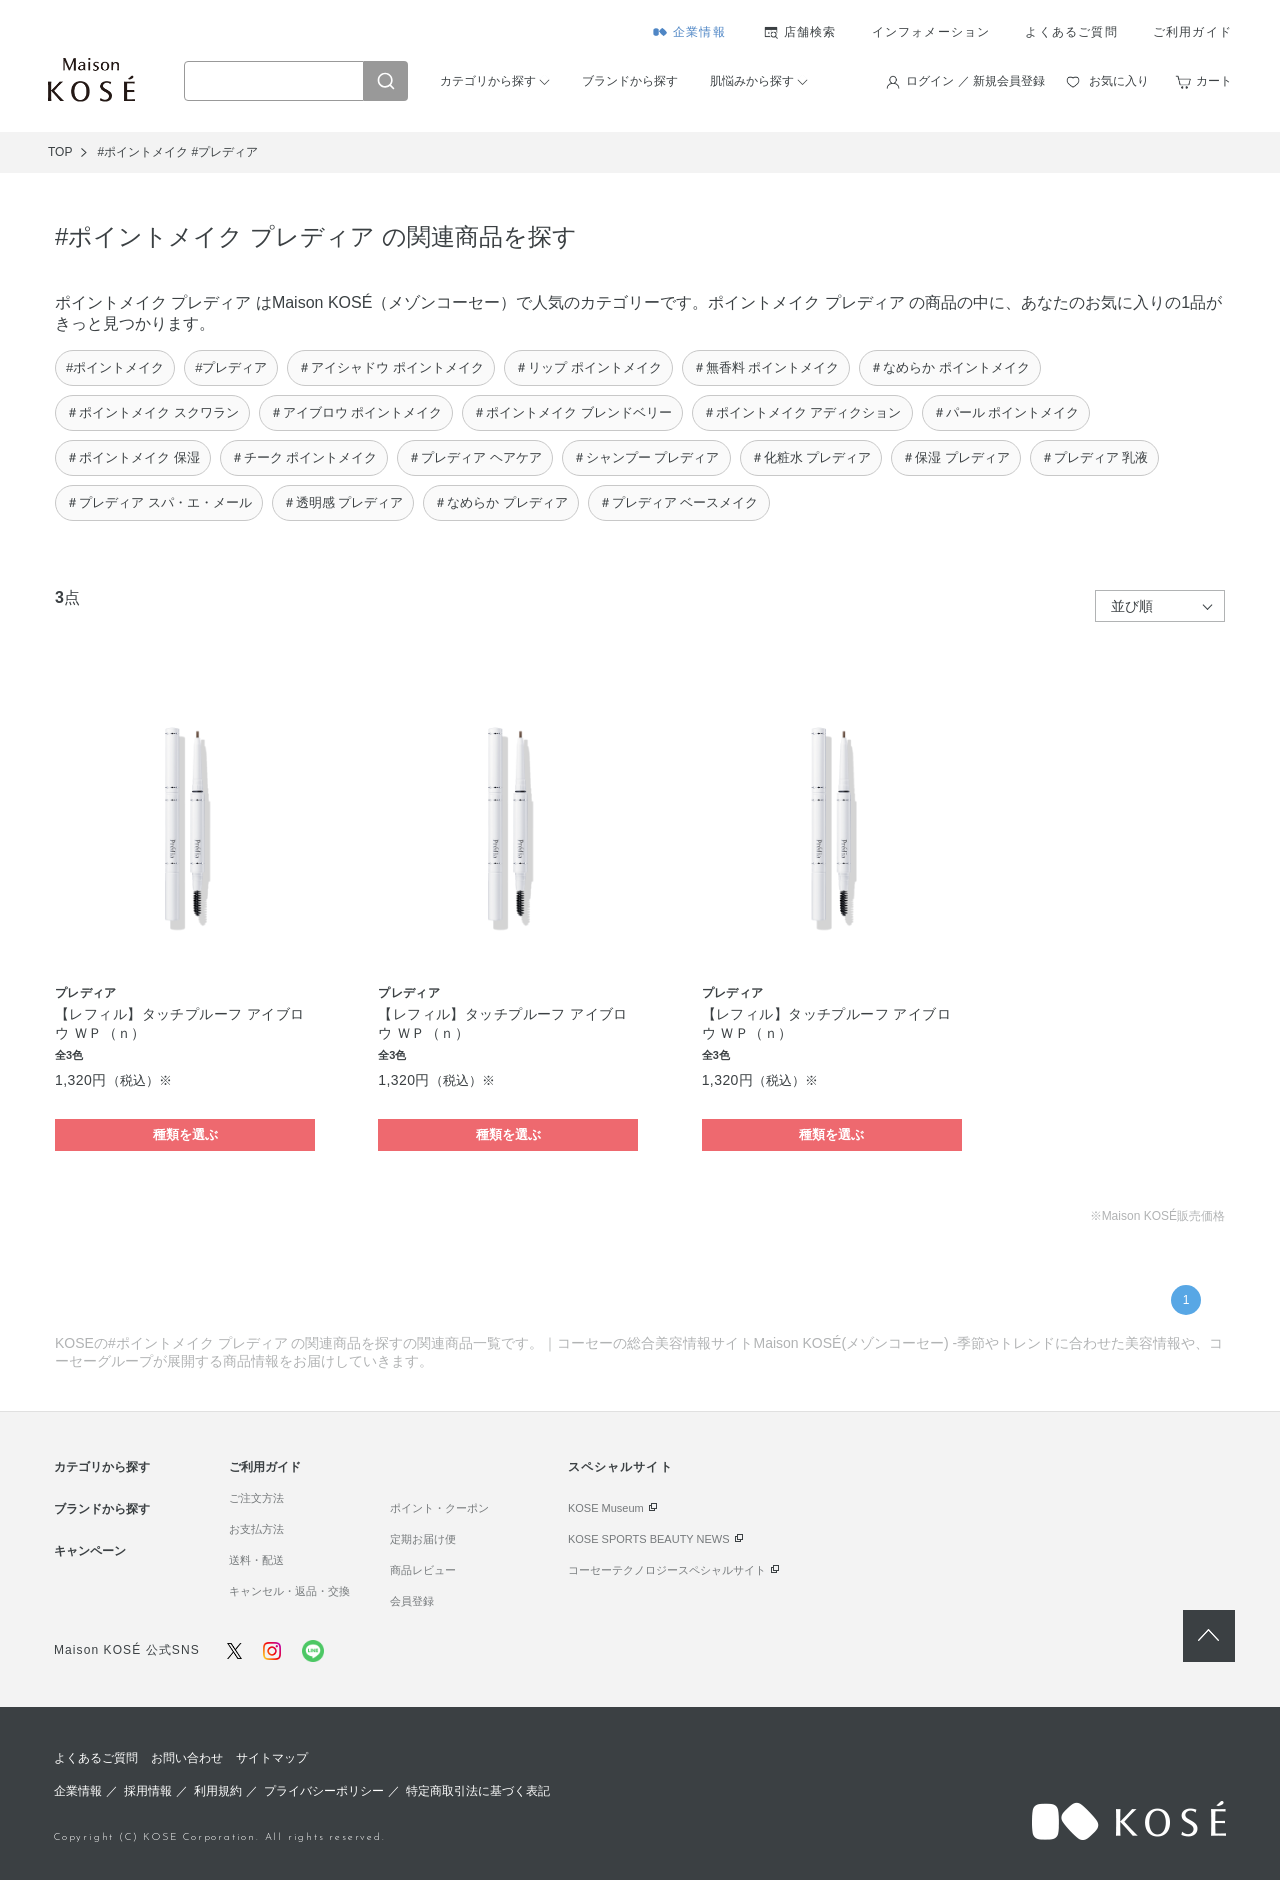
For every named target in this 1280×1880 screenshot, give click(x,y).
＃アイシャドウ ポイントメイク (391, 367)
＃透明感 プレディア (343, 502)
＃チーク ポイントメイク (304, 457)
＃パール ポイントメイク (1006, 412)
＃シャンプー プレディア (646, 457)
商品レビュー (423, 1570)
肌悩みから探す (752, 81)
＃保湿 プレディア (956, 457)
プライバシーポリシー (324, 1791)
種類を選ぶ (185, 1134)
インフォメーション (931, 32)
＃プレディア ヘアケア (475, 457)
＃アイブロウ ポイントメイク (356, 412)
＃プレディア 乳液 (1095, 457)
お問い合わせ (187, 1758)
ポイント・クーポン (439, 1508)
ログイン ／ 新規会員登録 (975, 81)
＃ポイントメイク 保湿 (133, 457)
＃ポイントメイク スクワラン (152, 412)
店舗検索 (810, 32)
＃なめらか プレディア (501, 502)
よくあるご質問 (1071, 32)
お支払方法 (256, 1529)
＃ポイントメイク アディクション (802, 412)
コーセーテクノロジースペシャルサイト (667, 1570)
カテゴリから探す (488, 81)
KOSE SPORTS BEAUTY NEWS (649, 1539)
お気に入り (1119, 81)
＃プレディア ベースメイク (679, 502)
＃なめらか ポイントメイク (950, 367)
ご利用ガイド (1192, 32)
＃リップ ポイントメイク (588, 367)
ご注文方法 (256, 1498)
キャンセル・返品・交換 (289, 1591)
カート (1214, 81)
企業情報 (699, 32)
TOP (60, 152)
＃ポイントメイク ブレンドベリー (572, 412)
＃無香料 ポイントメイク (766, 367)
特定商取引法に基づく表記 (478, 1791)
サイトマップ (272, 1758)
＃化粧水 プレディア (811, 457)
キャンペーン (90, 1551)
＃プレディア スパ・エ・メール (159, 502)
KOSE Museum (606, 1508)
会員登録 (412, 1601)
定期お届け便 (423, 1539)
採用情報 (148, 1791)
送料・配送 (256, 1560)
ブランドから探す (630, 81)
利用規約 (218, 1791)
